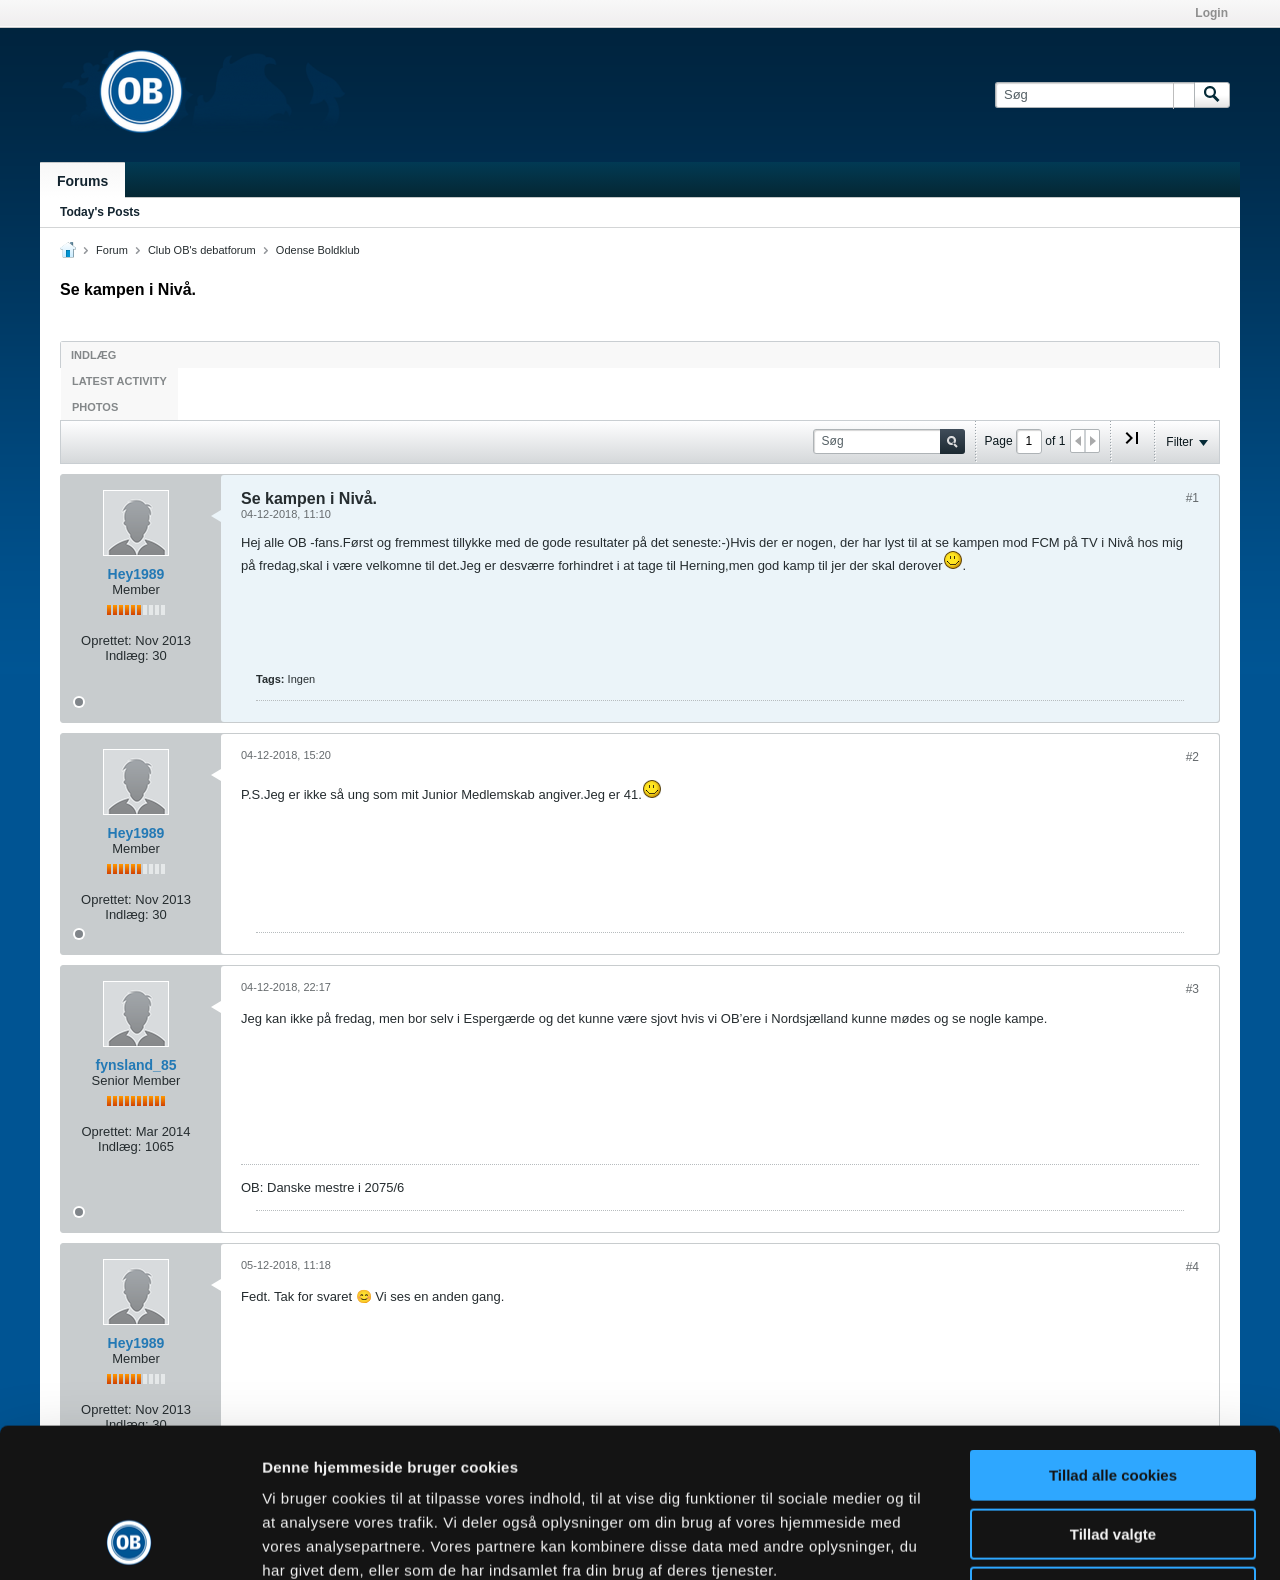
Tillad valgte (1113, 1394)
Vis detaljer (1039, 1540)
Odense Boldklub (318, 250)
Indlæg (93, 355)
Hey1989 (136, 574)
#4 (1192, 1267)
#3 (1192, 989)
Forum (112, 250)
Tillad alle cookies (1113, 1335)
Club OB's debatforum (202, 250)
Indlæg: (126, 655)
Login (1211, 13)
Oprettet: (106, 640)
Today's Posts (100, 212)
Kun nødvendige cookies (1113, 1452)
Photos (95, 407)
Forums (82, 181)
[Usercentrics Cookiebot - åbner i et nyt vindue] (129, 1541)
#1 (1192, 498)
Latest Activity (119, 381)
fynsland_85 (136, 1065)
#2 (1192, 757)
